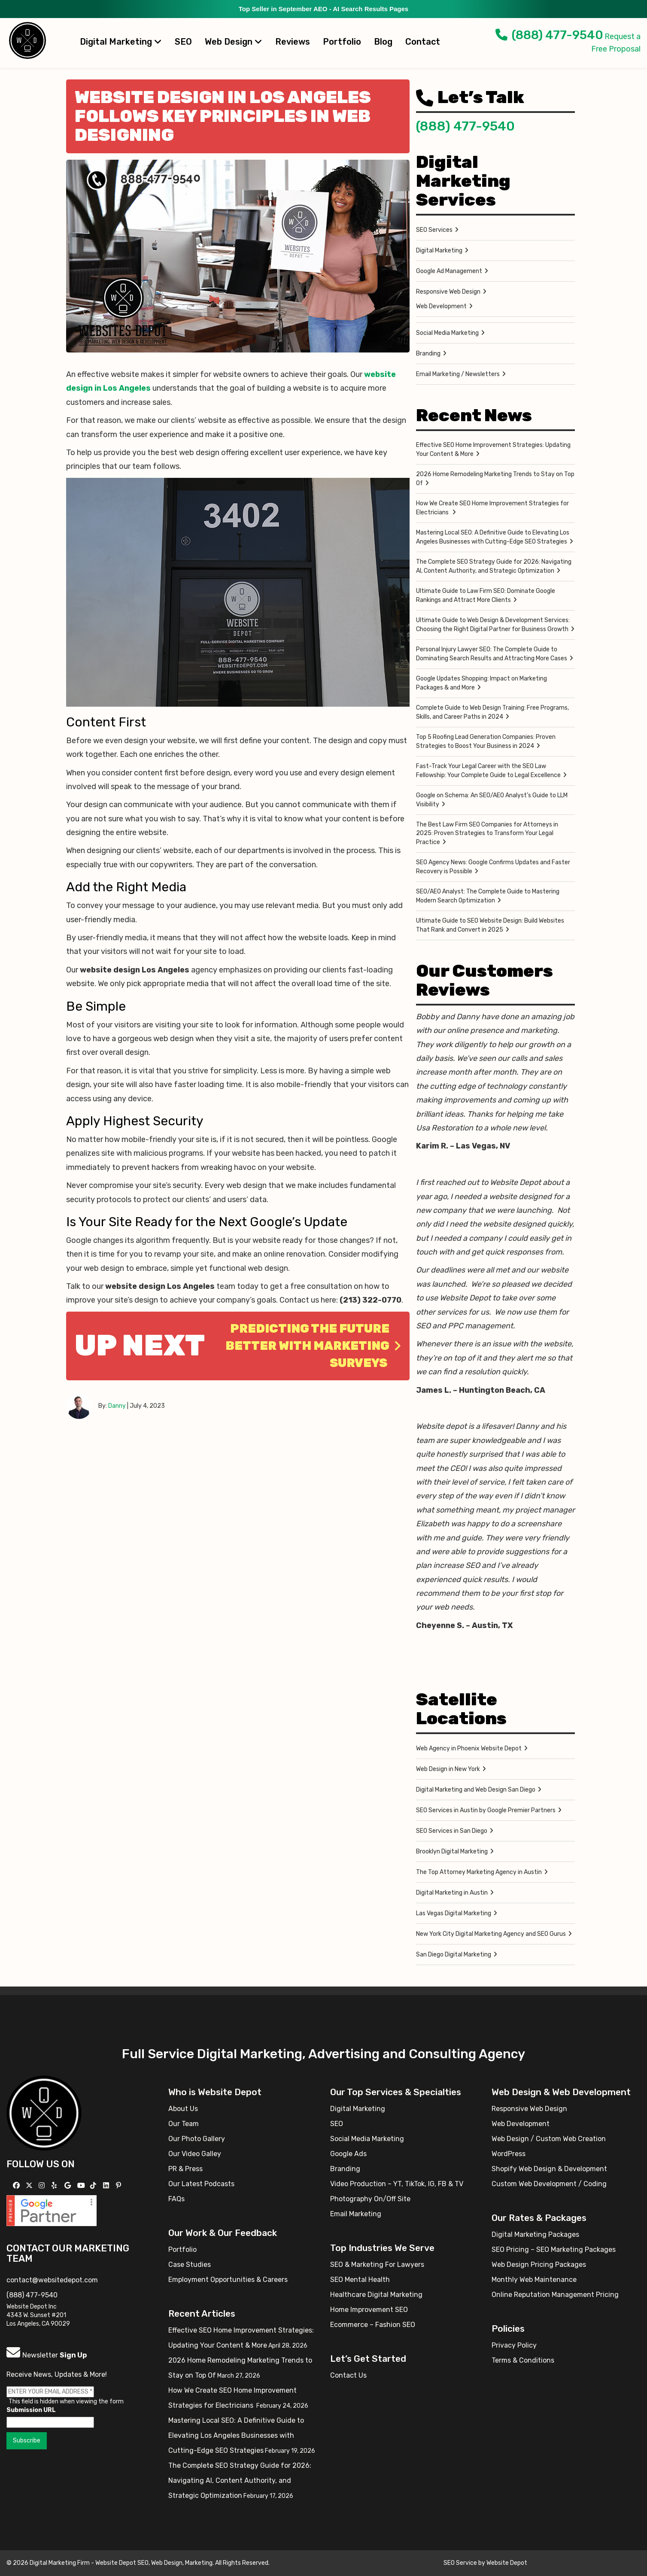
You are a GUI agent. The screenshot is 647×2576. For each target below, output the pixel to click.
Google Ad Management (449, 271)
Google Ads (348, 2154)
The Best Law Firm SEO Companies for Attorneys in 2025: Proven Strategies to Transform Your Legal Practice (487, 833)
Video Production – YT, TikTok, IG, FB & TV (396, 2184)
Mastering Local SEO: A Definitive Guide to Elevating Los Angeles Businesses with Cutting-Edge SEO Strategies (492, 537)
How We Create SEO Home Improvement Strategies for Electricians (492, 508)
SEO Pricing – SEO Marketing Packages (554, 2249)
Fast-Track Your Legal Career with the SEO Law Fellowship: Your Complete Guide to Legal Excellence (488, 770)
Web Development (441, 306)
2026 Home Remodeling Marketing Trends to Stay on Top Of (495, 479)
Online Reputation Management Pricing (555, 2294)
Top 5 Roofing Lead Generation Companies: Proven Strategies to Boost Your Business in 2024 (486, 741)
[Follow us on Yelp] (55, 2185)
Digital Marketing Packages (535, 2234)
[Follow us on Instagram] (43, 2185)
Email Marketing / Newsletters (458, 374)
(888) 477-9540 (549, 35)
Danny (117, 1406)
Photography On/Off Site (370, 2199)
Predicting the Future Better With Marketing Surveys (313, 1345)
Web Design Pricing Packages (539, 2264)
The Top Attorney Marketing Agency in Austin (479, 1872)
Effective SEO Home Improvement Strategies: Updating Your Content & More (493, 449)
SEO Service (460, 2563)
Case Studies (189, 2264)
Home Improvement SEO (369, 2310)
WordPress (508, 2154)
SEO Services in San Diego (451, 1831)
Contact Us (348, 2375)
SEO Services (434, 230)
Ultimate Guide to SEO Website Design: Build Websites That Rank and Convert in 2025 (490, 925)
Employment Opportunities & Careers (228, 2279)
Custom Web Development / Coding (549, 2184)
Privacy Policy (514, 2345)
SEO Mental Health (360, 2279)
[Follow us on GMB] (68, 2185)
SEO (183, 41)
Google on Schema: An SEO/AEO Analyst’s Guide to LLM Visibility (492, 800)
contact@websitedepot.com (52, 2280)
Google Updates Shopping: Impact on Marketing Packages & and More (481, 683)
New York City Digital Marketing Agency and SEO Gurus (491, 1934)
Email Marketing (355, 2214)
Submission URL (31, 2410)
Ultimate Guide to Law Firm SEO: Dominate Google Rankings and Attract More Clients (485, 595)
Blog (383, 41)
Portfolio (342, 41)
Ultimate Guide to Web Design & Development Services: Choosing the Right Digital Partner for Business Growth (493, 625)
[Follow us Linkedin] (107, 2185)
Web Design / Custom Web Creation (549, 2139)
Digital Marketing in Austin (452, 1892)
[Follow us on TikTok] (94, 2185)
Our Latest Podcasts (201, 2184)
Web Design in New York (448, 1769)
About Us (183, 2109)
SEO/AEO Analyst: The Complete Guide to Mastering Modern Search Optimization (487, 896)
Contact (422, 41)
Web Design (233, 41)
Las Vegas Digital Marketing (453, 1913)
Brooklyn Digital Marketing (452, 1851)
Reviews (292, 41)
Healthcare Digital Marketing (376, 2294)
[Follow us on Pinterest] (119, 2185)
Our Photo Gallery (196, 2139)
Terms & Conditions (523, 2360)
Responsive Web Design (448, 291)
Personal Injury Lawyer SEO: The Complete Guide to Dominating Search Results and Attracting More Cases (491, 654)
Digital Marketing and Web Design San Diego (475, 1789)
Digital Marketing (121, 41)
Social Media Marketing (447, 333)
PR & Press (185, 2169)
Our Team (183, 2124)
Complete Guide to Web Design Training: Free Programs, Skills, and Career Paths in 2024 (492, 712)
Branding (428, 353)
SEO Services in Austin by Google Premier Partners (486, 1810)
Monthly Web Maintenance (534, 2279)
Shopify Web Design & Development (549, 2169)
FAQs (176, 2199)
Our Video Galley (194, 2154)
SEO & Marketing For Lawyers (377, 2264)
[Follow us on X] (30, 2185)
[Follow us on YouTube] (82, 2185)
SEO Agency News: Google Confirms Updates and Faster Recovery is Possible (493, 867)
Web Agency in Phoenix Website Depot (469, 1748)
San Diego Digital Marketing (453, 1954)
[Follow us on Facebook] (17, 2185)
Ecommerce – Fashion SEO (372, 2325)
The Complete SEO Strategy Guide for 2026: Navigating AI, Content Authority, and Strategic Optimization (493, 566)
